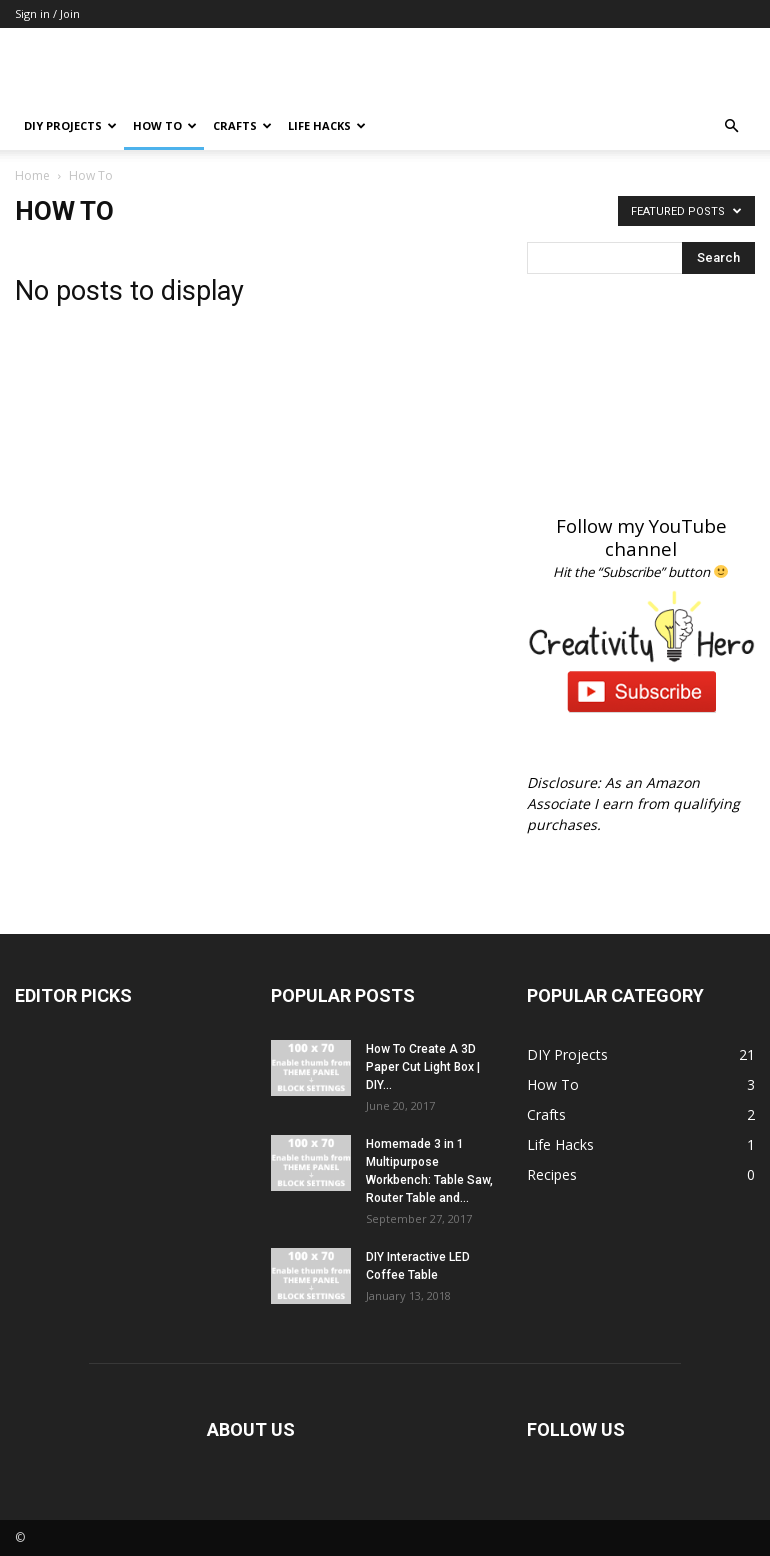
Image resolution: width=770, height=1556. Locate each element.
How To (165, 125)
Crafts (242, 125)
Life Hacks (327, 125)
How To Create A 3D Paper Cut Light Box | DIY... (423, 1067)
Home (32, 175)
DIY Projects (70, 125)
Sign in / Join (47, 13)
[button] (731, 126)
